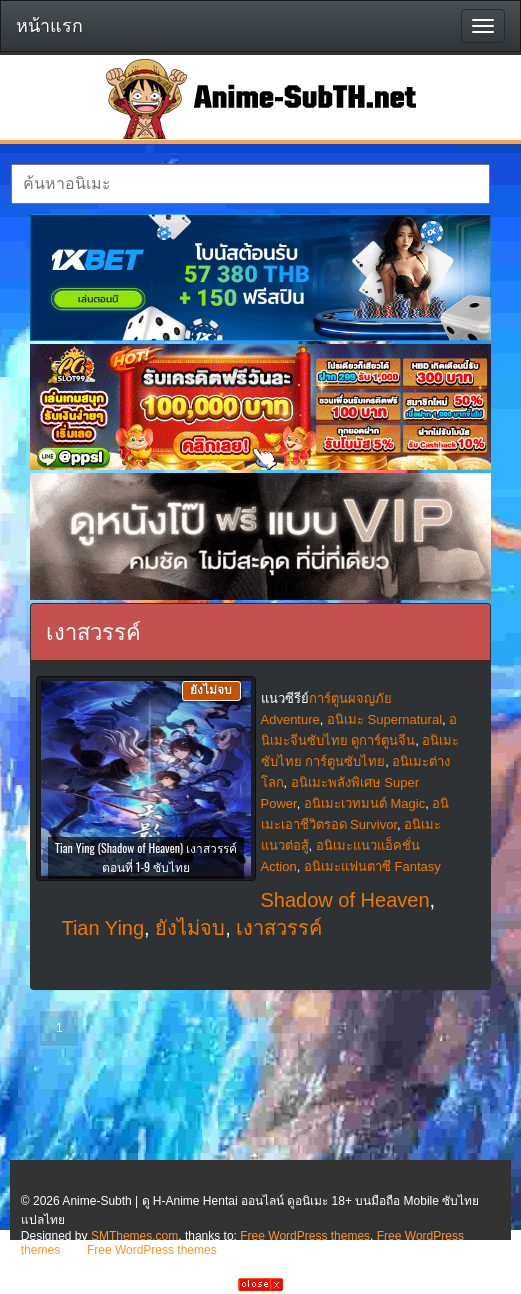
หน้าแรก (49, 26)
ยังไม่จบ (190, 928)
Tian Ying (102, 928)
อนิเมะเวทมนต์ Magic (364, 803)
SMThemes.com (134, 1236)
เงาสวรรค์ (279, 928)
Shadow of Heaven (345, 900)
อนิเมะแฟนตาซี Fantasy (372, 866)
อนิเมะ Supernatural (384, 719)
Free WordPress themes (305, 1236)
